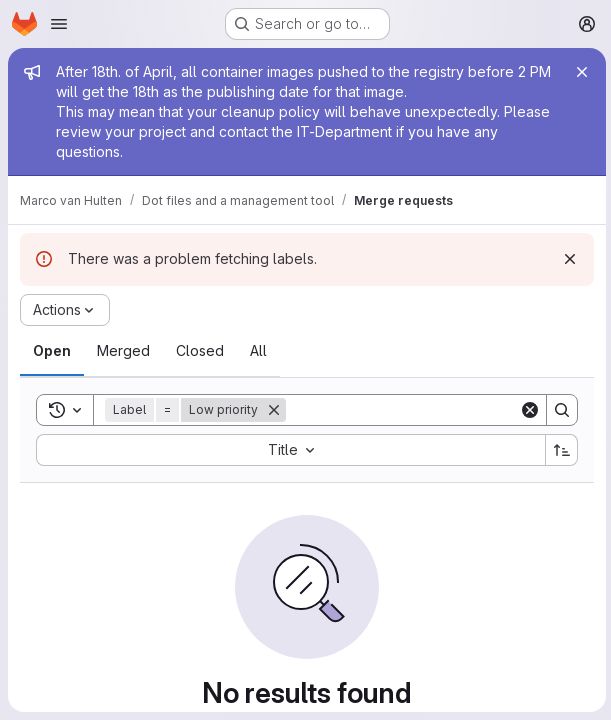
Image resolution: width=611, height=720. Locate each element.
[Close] (579, 72)
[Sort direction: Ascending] (559, 450)
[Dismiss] (567, 259)
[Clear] (527, 410)
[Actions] (65, 310)
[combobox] (289, 450)
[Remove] (274, 410)
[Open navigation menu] (59, 24)
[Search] (410, 410)
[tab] (52, 351)
